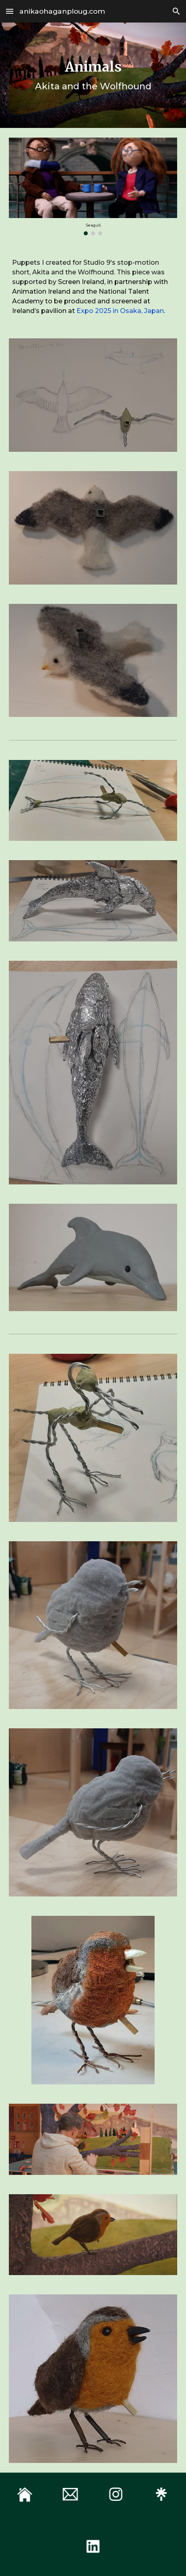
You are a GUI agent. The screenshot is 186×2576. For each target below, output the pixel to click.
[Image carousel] (93, 186)
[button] (9, 11)
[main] (93, 75)
